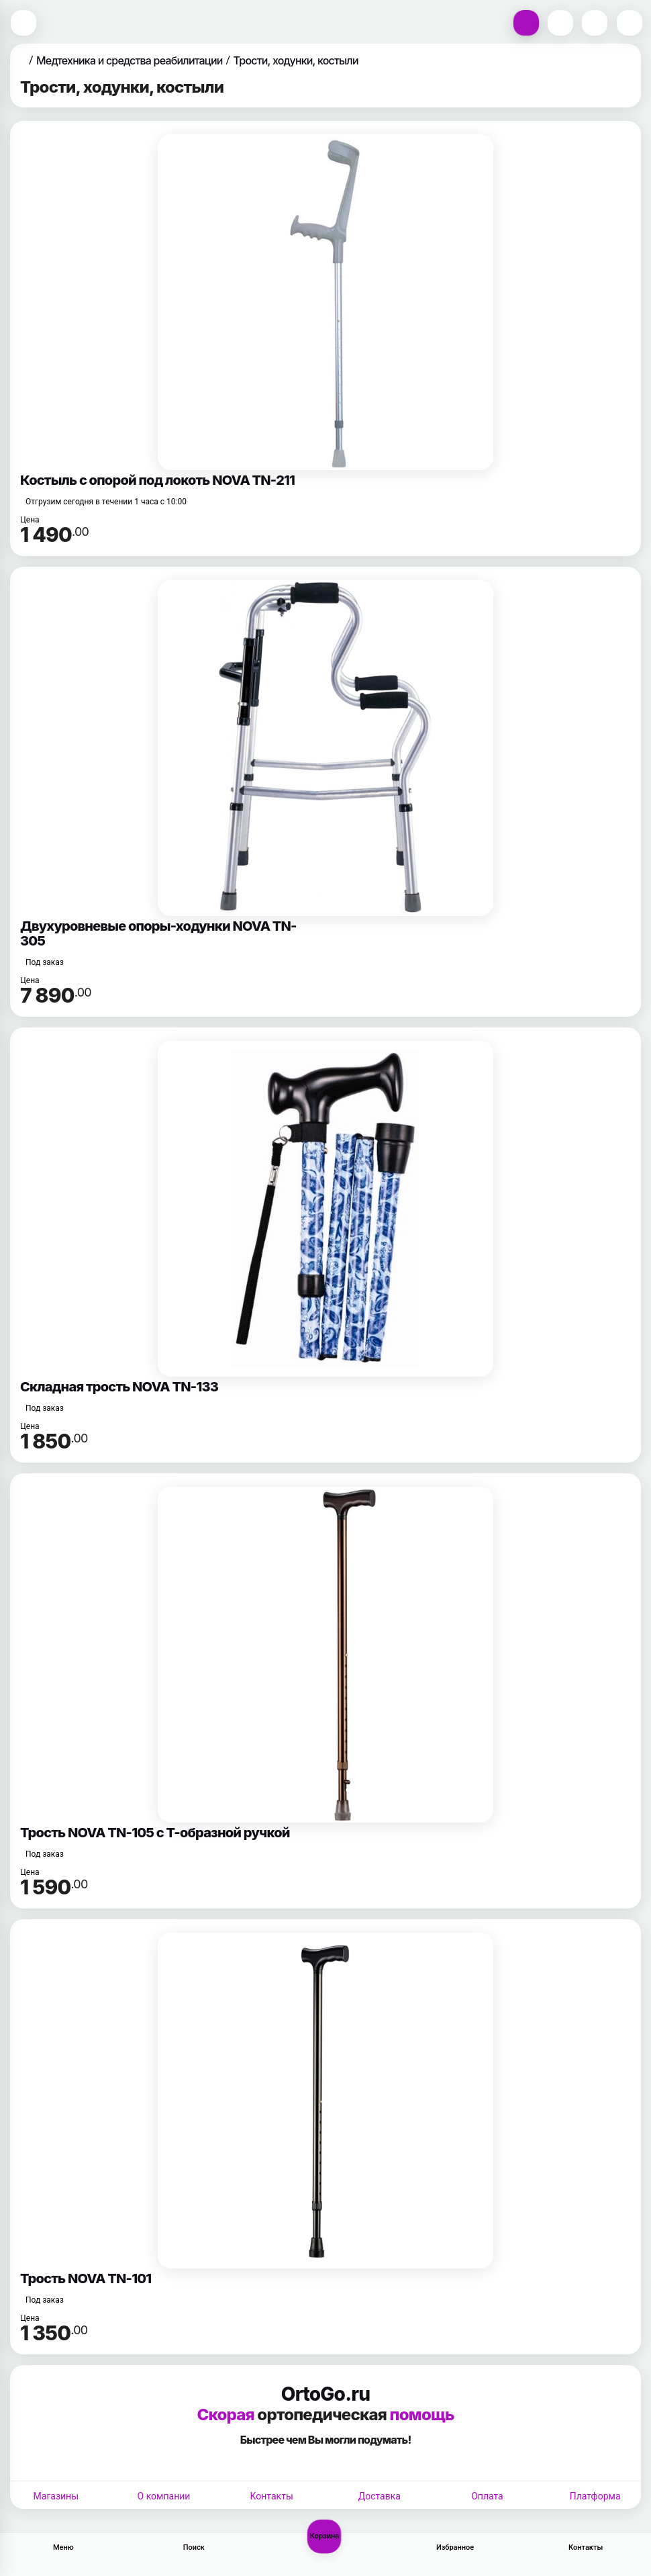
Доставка (379, 2496)
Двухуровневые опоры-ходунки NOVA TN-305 (158, 933)
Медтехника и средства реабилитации (129, 60)
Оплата (487, 2496)
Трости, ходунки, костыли (296, 60)
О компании (164, 2496)
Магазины (56, 2496)
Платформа (595, 2496)
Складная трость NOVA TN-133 (119, 1387)
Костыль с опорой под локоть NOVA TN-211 (157, 480)
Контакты (271, 2496)
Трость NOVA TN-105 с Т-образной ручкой (155, 1833)
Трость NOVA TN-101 (85, 2278)
